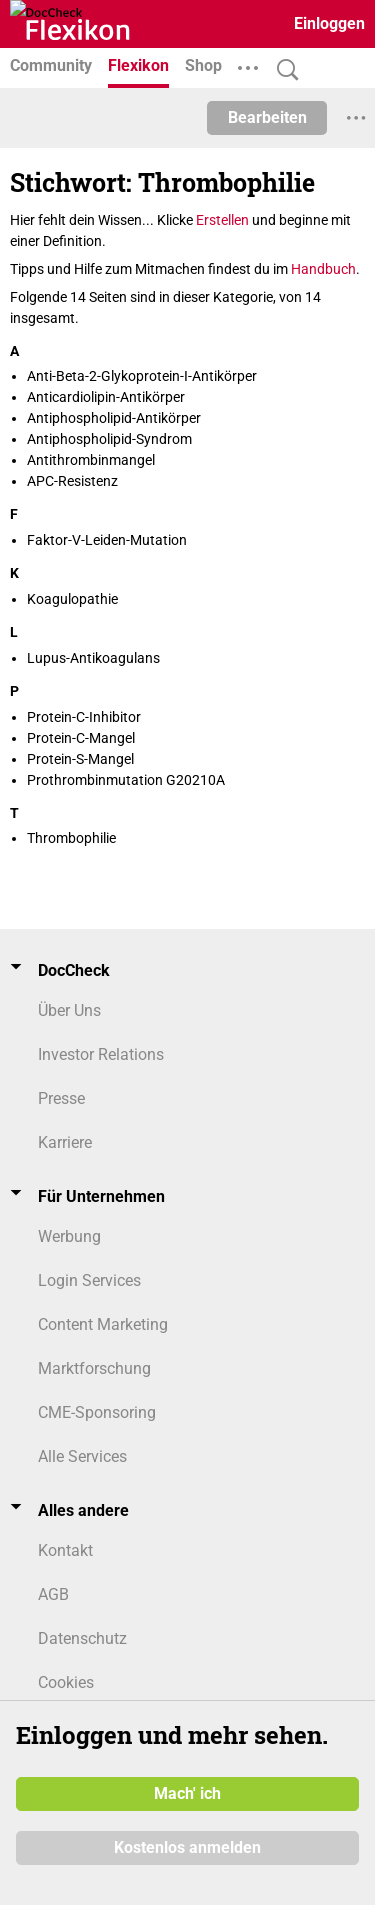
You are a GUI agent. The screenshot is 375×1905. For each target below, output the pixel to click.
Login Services (89, 1280)
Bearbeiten (267, 117)
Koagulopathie (72, 599)
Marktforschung (94, 1368)
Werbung (69, 1236)
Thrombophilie (71, 838)
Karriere (65, 1142)
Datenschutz (82, 1638)
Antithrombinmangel (91, 460)
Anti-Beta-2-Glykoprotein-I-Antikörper (142, 376)
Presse (61, 1098)
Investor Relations (101, 1054)
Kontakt (65, 1550)
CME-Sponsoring (97, 1412)
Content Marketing (103, 1324)
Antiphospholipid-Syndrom (109, 439)
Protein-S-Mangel (80, 759)
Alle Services (82, 1456)
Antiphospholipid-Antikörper (114, 418)
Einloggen (329, 23)
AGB (53, 1594)
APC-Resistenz (72, 481)
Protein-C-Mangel (81, 738)
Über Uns (69, 1010)
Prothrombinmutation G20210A (126, 780)
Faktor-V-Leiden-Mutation (107, 540)
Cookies (66, 1682)
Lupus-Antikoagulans (93, 658)
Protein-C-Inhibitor (84, 717)
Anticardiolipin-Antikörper (106, 397)
